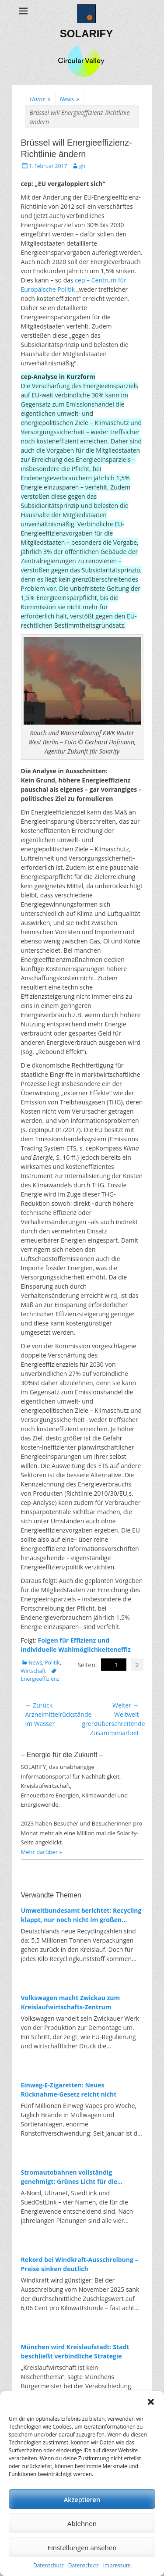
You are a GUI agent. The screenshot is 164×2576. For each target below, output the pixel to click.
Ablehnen (82, 2523)
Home (40, 99)
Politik (52, 1662)
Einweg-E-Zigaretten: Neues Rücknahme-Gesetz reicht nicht (69, 2089)
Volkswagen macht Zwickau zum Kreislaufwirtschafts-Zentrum (70, 2002)
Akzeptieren (82, 2499)
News (69, 99)
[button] (151, 2401)
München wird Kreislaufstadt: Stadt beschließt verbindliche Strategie (75, 2351)
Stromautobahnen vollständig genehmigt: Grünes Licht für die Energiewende (69, 2177)
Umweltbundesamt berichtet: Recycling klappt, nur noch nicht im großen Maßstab (81, 1915)
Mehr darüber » (42, 1852)
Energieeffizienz (40, 1679)
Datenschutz (48, 2565)
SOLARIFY (86, 33)
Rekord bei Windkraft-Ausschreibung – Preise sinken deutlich (79, 2264)
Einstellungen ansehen (82, 2547)
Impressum (117, 2565)
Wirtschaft (33, 1671)
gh (82, 166)
